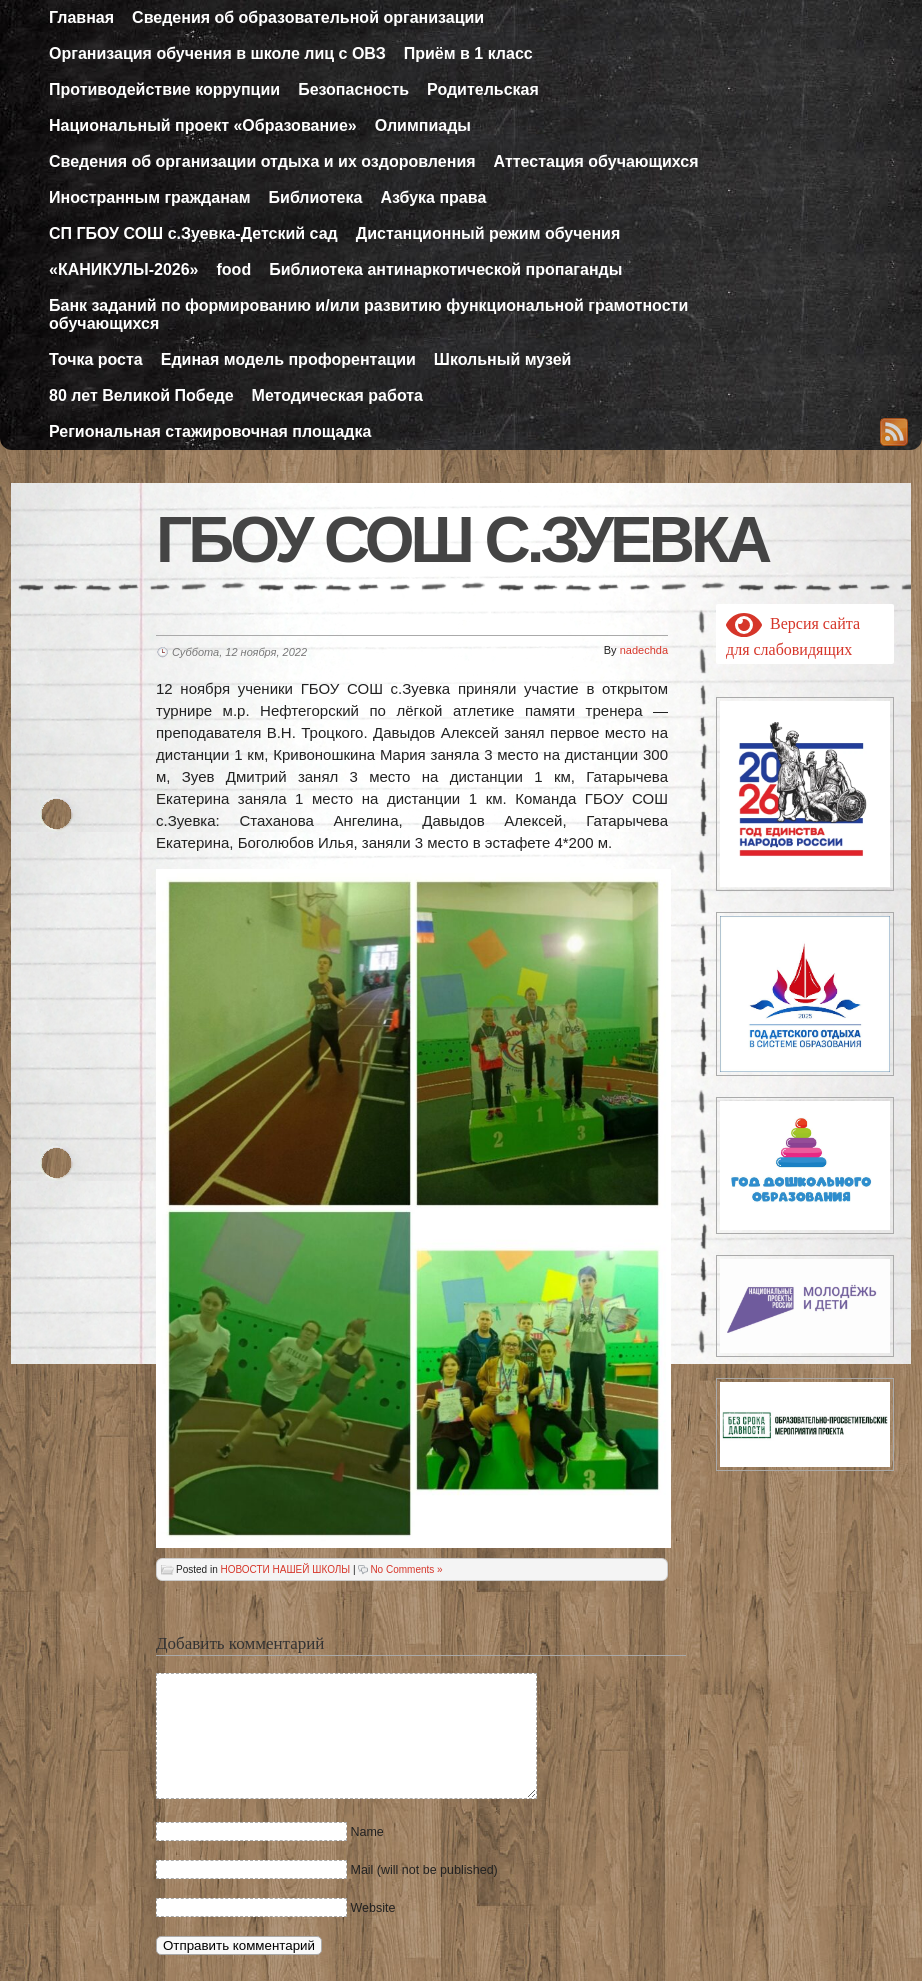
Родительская (483, 89)
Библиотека (316, 197)
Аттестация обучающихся (596, 161)
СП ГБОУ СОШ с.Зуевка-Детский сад (193, 233)
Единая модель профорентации (288, 359)
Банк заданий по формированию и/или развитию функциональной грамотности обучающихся (368, 314)
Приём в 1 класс (468, 53)
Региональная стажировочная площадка (210, 431)
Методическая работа (337, 395)
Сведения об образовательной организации (308, 17)
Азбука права (433, 197)
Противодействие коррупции (164, 89)
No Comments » (406, 1569)
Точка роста (96, 359)
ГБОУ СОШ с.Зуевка (462, 540)
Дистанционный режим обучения (488, 233)
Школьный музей (503, 359)
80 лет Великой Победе (141, 395)
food (234, 269)
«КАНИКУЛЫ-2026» (124, 269)
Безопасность (353, 89)
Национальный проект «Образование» (203, 125)
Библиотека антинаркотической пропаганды (445, 269)
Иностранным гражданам (150, 197)
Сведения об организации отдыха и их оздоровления (262, 161)
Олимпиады (423, 125)
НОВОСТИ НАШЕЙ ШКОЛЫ (285, 1569)
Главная (81, 17)
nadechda (644, 650)
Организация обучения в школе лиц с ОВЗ (217, 53)
